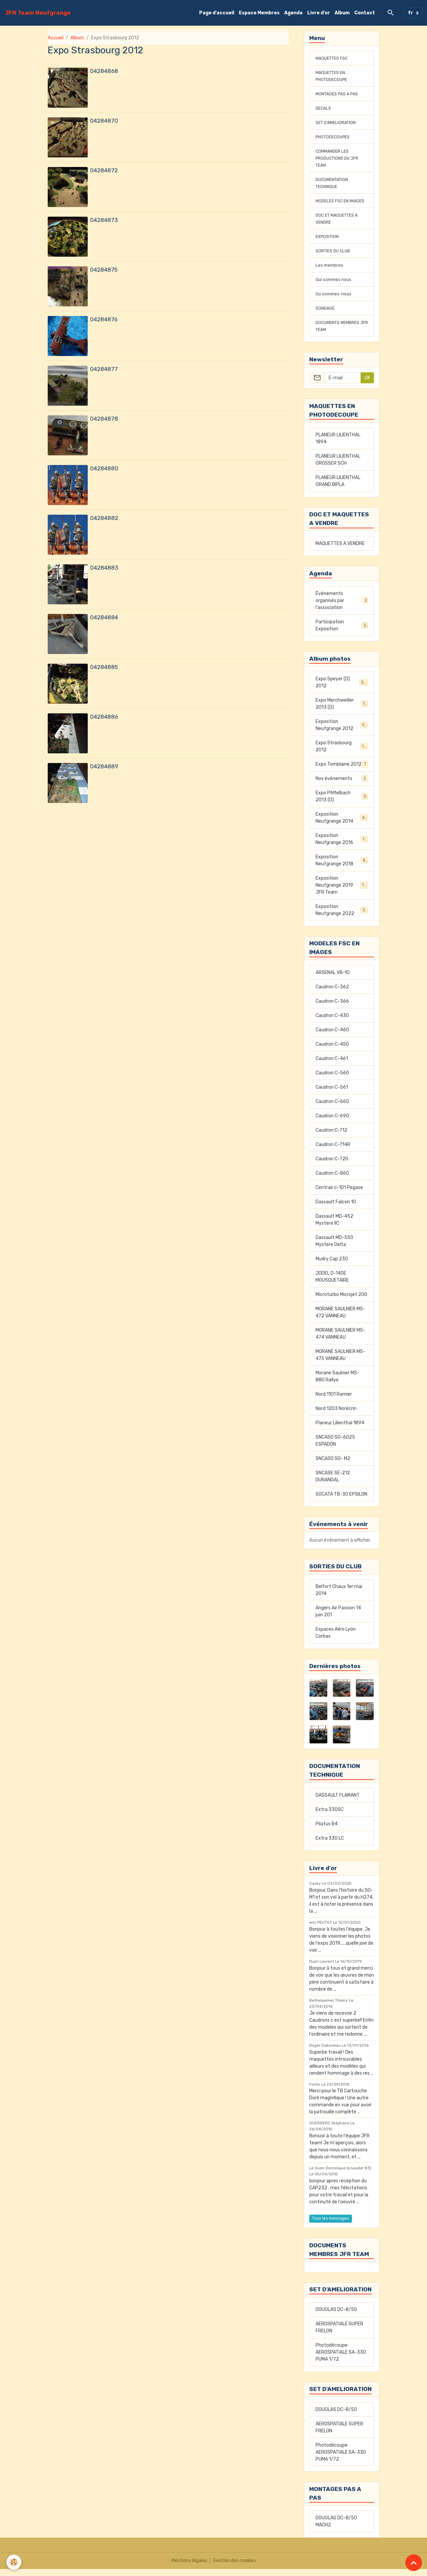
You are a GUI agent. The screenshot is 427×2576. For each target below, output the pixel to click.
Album (342, 13)
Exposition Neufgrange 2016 (342, 846)
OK (367, 385)
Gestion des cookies (234, 2567)
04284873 (104, 220)
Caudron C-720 (332, 1166)
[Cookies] (14, 2562)
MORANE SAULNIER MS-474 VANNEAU (340, 1340)
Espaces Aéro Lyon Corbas (336, 1639)
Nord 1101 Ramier (334, 1401)
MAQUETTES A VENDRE (340, 550)
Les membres (330, 272)
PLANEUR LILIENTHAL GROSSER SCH (338, 466)
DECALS (324, 108)
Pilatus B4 (327, 1831)
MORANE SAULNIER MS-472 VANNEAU (340, 1319)
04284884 (104, 617)
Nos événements (342, 785)
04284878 (104, 418)
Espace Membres (259, 13)
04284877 (104, 369)
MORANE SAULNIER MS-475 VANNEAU (340, 1362)
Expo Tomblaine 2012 (342, 771)
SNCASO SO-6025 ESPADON (335, 1447)
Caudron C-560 (332, 1080)
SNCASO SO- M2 (333, 1465)
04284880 (104, 468)
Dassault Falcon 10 (336, 1209)
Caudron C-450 (332, 1051)
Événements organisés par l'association (342, 607)
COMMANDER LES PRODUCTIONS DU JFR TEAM (339, 158)
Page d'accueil (216, 13)
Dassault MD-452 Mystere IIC (334, 1226)
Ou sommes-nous (335, 301)
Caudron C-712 (331, 1137)
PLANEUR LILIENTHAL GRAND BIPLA (338, 488)
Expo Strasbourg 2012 (342, 753)
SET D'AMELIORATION (338, 122)
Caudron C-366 (332, 1008)
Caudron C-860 (332, 1180)
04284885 (104, 667)
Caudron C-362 (332, 994)
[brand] (38, 12)
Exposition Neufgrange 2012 (342, 732)
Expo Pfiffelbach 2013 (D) (342, 803)
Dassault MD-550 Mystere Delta (334, 1248)
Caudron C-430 (332, 1022)
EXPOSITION (328, 243)
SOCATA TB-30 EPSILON (341, 1501)
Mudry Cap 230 (332, 1266)
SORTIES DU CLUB (335, 258)
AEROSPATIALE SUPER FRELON (339, 2334)
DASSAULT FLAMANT (338, 1802)
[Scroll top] (413, 2562)
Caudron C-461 (332, 1065)
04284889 (104, 766)
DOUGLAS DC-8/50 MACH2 (336, 2528)
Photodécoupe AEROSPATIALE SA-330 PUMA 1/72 (341, 2359)
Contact (364, 13)
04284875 (103, 269)
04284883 (104, 567)
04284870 (104, 120)
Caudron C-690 (332, 1123)
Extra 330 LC (330, 1845)
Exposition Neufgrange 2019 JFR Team (342, 892)
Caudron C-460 (332, 1037)
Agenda (293, 13)
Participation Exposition (342, 632)
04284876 (103, 319)
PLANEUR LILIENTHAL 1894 (338, 445)
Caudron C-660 (332, 1108)
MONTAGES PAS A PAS (339, 94)
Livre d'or (318, 13)
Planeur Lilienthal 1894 (340, 1430)
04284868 (104, 71)
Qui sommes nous (334, 286)
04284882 (104, 518)
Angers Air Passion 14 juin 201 (338, 1618)
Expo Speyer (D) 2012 (342, 689)
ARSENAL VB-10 (333, 979)
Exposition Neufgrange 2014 (342, 824)
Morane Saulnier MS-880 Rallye (337, 1383)
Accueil (55, 38)
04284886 (104, 716)
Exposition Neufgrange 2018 (342, 867)
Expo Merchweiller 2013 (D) (342, 710)
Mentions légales (189, 2567)
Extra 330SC (330, 1816)
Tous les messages (330, 2225)
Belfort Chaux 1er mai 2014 (339, 1597)
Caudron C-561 (332, 1094)
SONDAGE (326, 315)
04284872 (104, 170)
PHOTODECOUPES (335, 137)
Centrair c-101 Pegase (339, 1194)
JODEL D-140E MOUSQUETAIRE (332, 1283)
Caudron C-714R (333, 1151)
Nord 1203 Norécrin (336, 1415)
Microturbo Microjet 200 (341, 1301)
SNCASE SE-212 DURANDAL (333, 1483)
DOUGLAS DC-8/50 (336, 2316)
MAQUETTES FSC (334, 58)
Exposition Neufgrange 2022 (342, 917)
